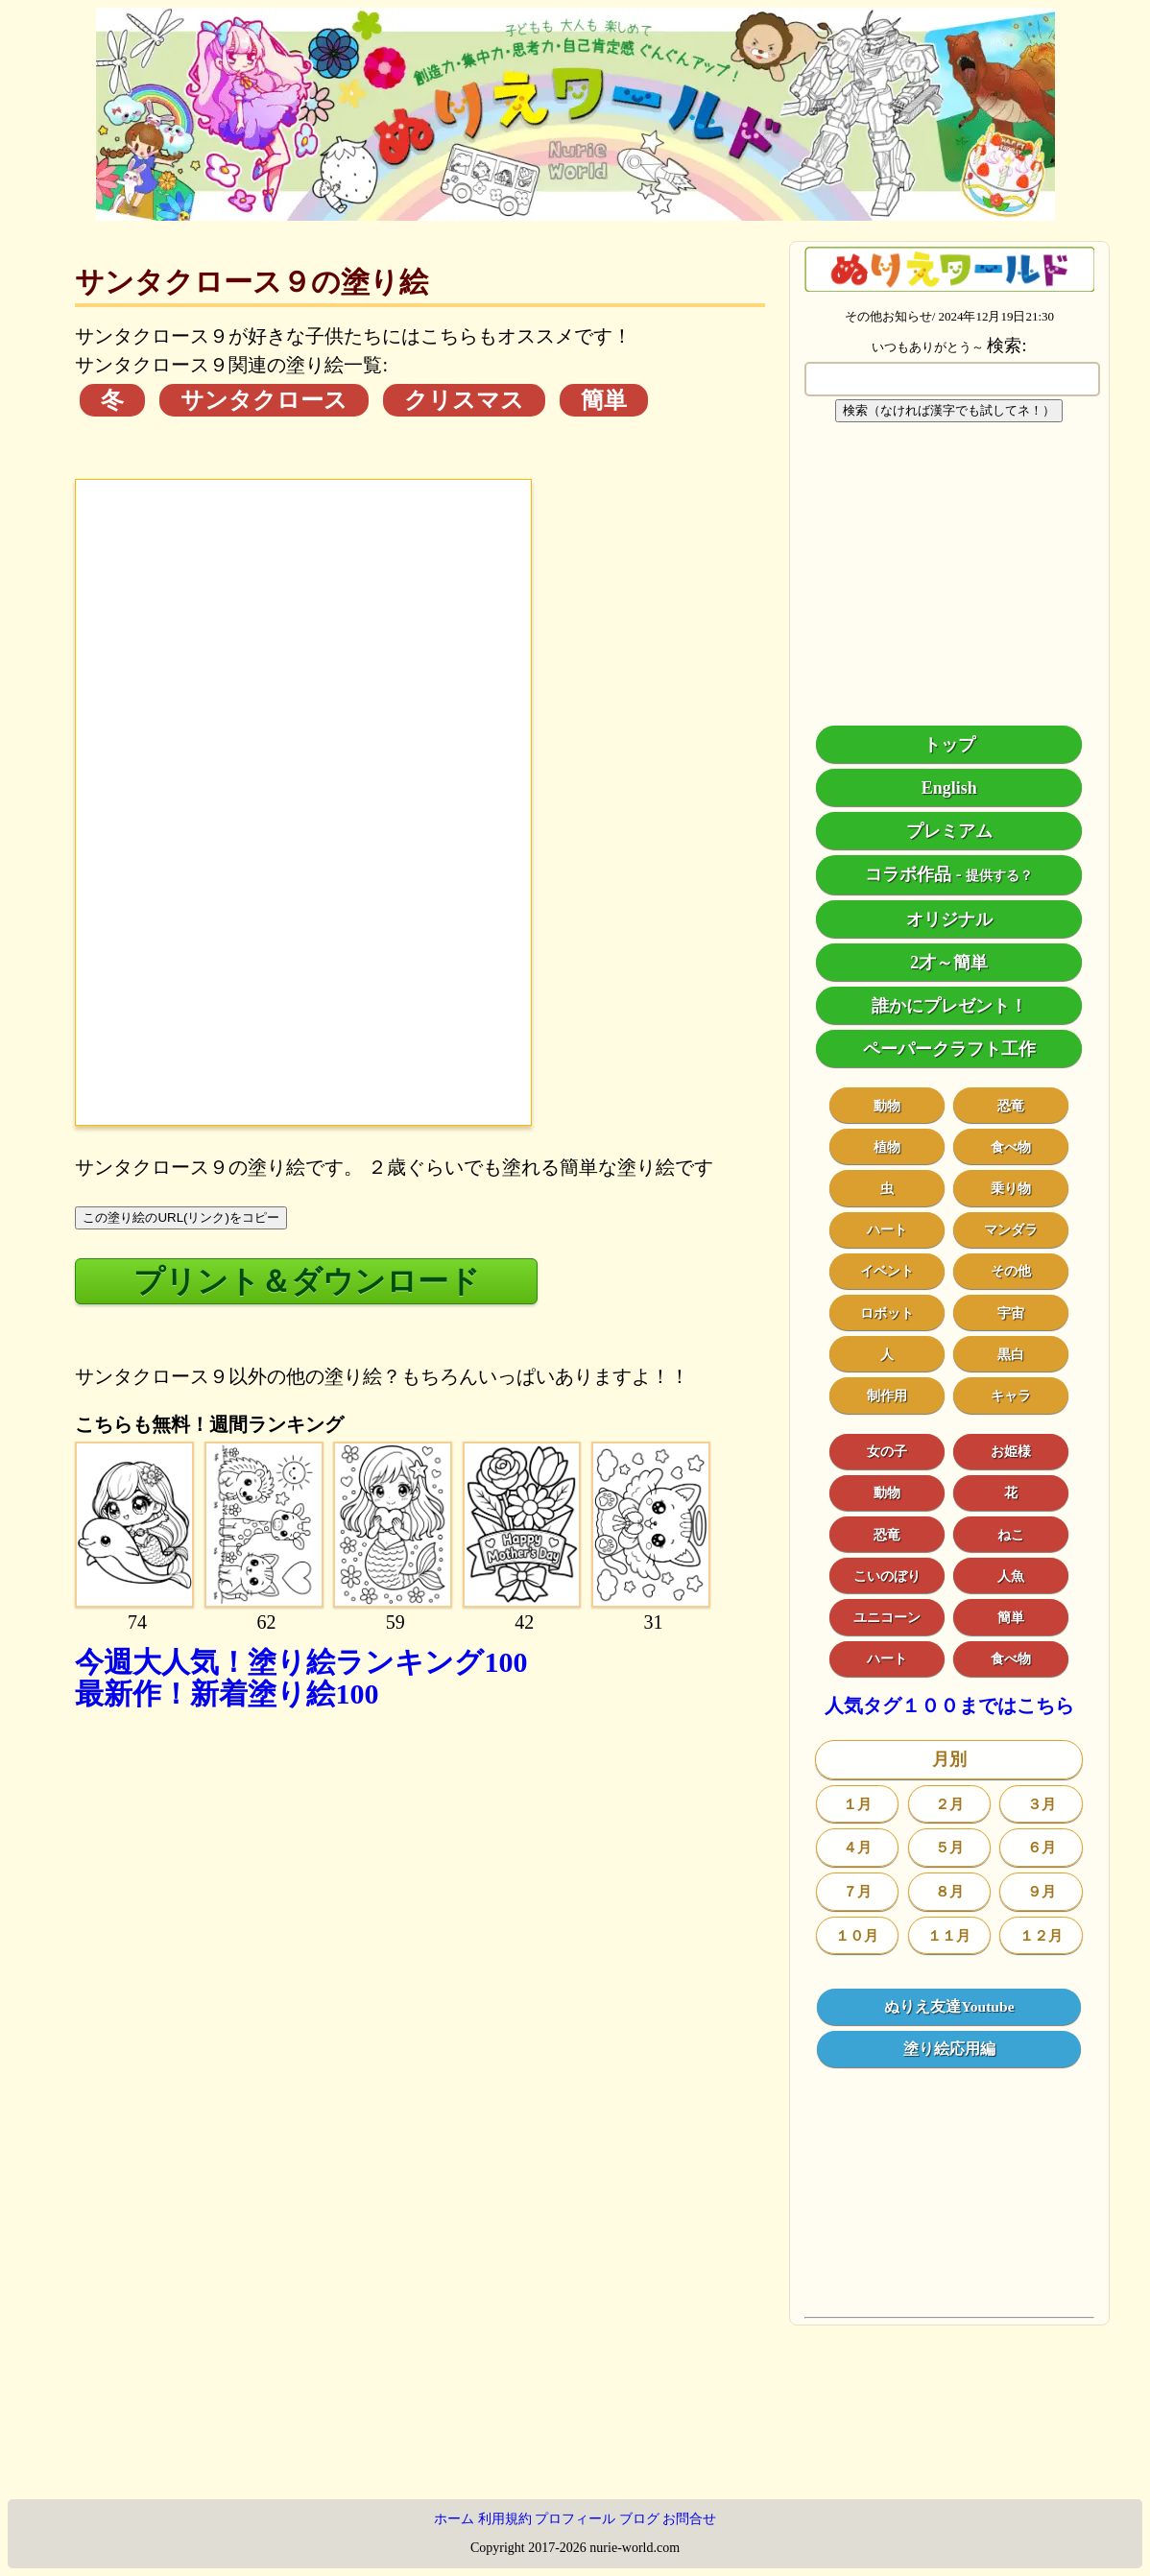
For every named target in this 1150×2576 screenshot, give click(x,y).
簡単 (604, 400)
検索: (1006, 345)
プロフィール (575, 2519)
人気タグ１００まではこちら (949, 1706)
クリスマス (464, 400)
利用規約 (505, 2519)
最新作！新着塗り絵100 (226, 1693)
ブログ (639, 2519)
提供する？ (999, 876)
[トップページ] (575, 214)
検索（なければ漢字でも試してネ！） (949, 410)
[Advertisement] (420, 1918)
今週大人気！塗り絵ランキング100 (301, 1662)
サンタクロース (263, 400)
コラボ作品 (908, 874)
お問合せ (689, 2519)
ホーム (454, 2519)
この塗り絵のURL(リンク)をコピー (181, 1217)
